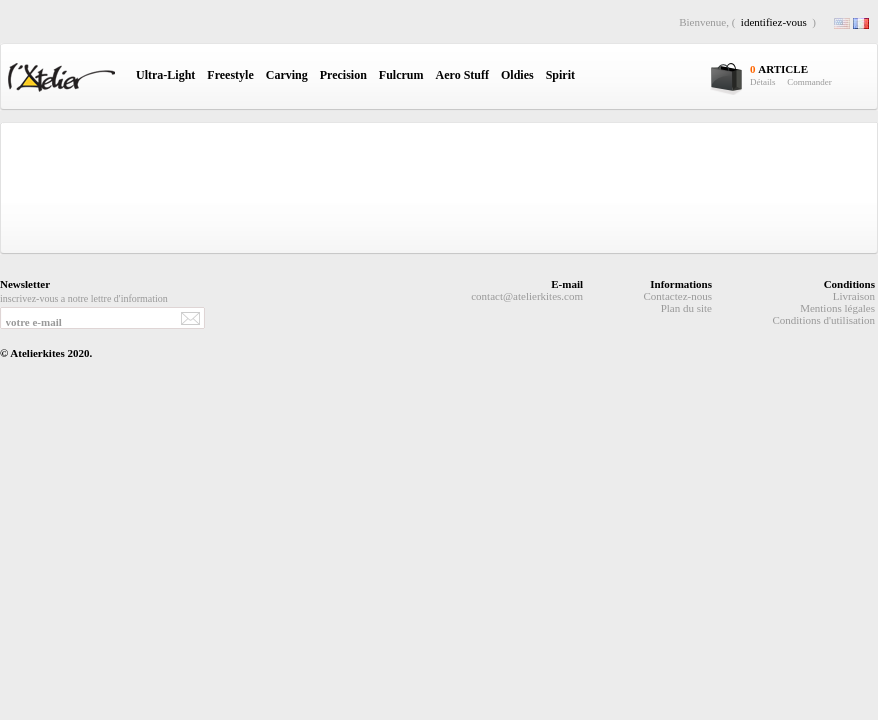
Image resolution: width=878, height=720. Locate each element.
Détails (763, 82)
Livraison (854, 296)
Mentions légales (837, 308)
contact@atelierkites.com (527, 296)
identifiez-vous (774, 22)
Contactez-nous (678, 296)
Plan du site (686, 308)
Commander (809, 82)
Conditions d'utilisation (823, 320)
